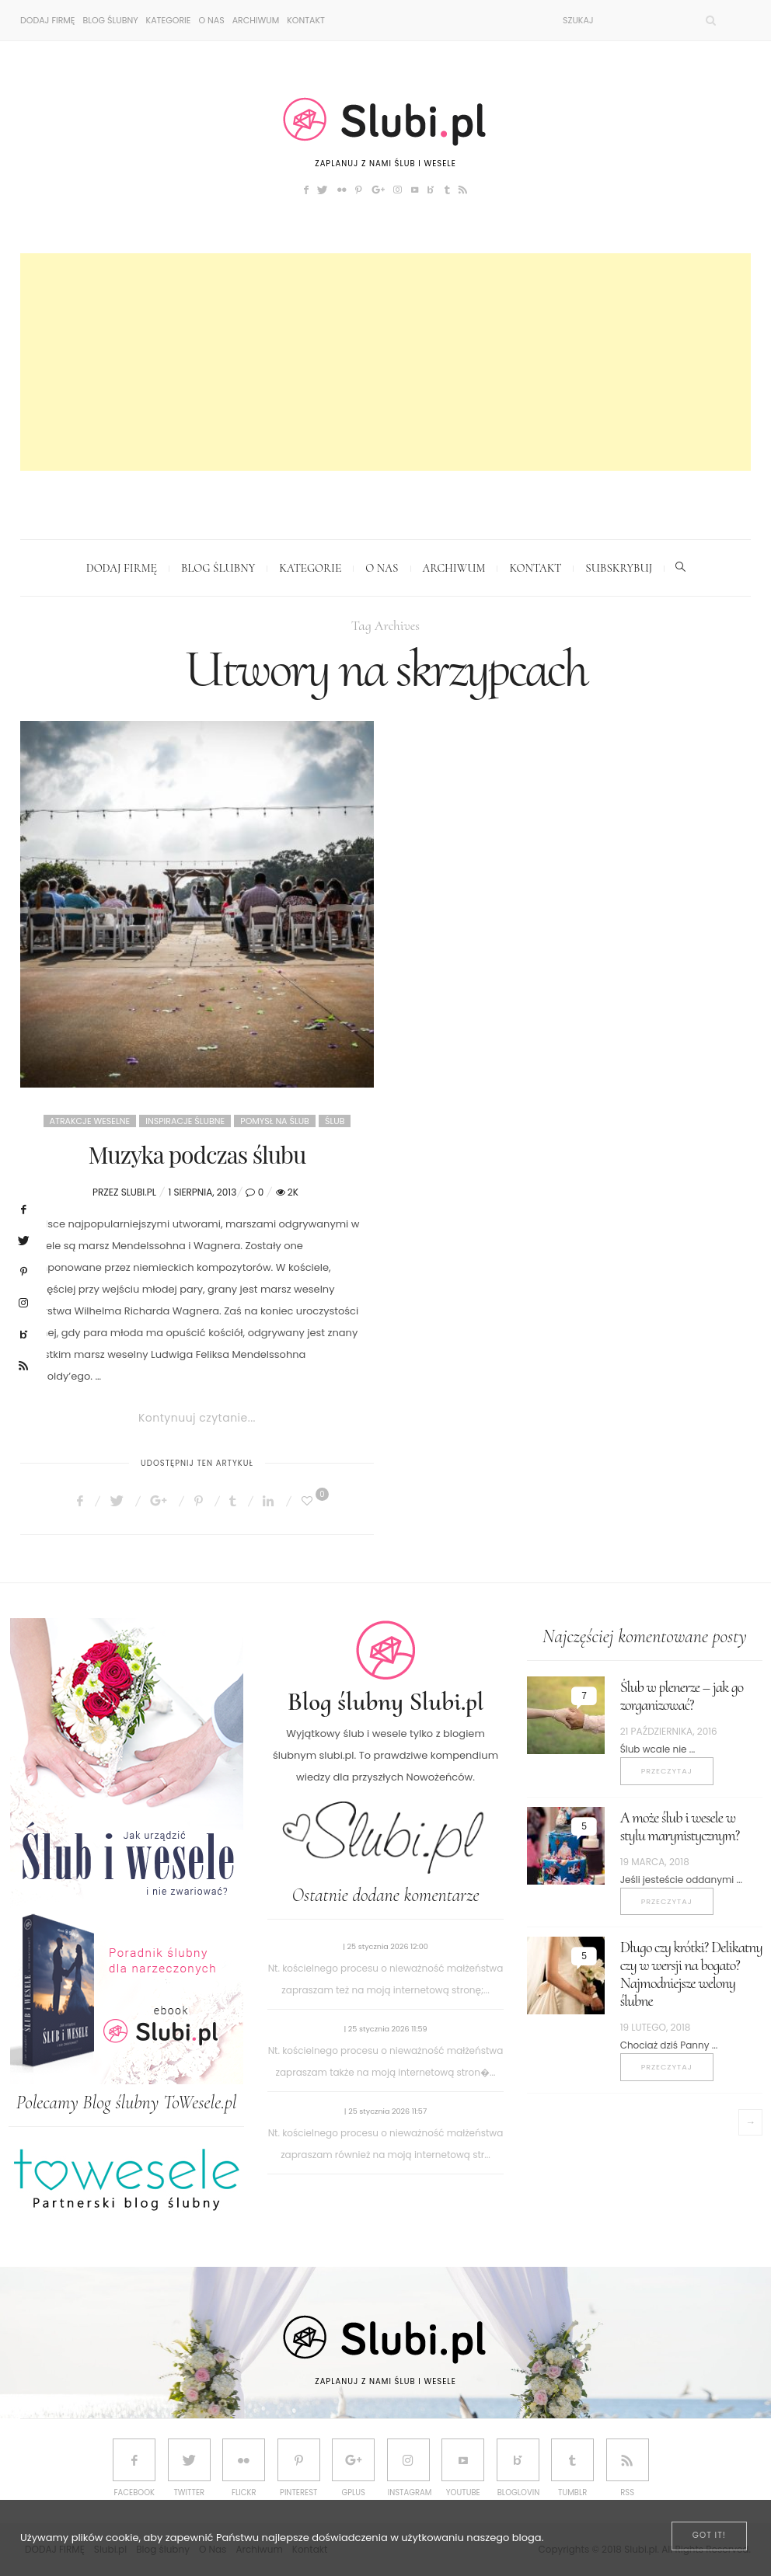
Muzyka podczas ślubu (197, 1154)
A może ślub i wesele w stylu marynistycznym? (680, 1826)
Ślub (334, 1121)
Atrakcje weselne (90, 1121)
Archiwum (256, 20)
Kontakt (306, 20)
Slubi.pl (138, 1192)
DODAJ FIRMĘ (47, 20)
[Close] (709, 2536)
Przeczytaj (667, 1771)
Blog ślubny (110, 20)
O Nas (211, 20)
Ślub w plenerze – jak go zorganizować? (681, 1696)
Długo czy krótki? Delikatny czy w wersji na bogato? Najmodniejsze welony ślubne (691, 1974)
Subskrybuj (618, 568)
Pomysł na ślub (274, 1121)
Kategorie (168, 20)
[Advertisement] (385, 362)
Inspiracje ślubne (185, 1121)
